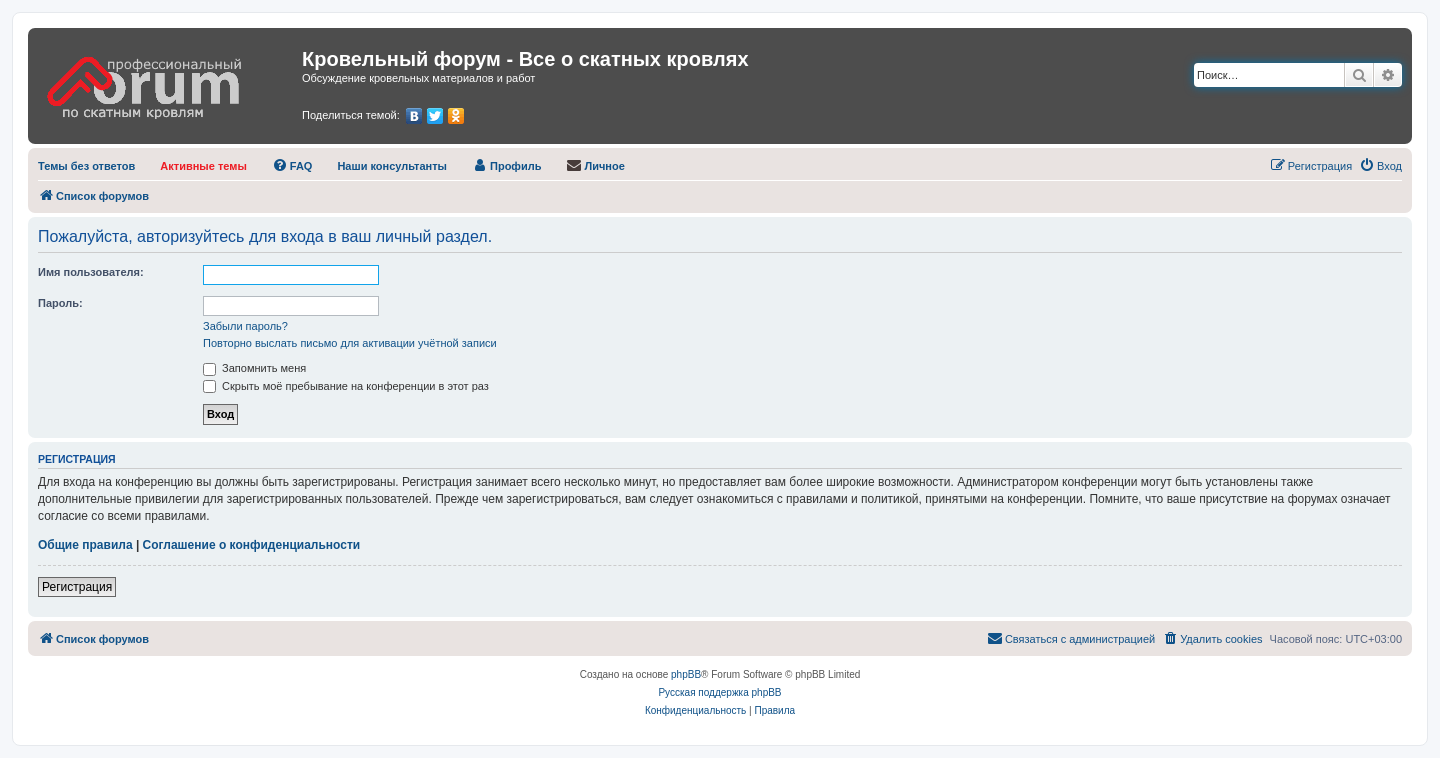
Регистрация (77, 587)
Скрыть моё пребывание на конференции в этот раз (346, 386)
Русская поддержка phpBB (719, 692)
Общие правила (85, 545)
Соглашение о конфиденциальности (252, 545)
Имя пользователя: (91, 272)
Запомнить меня (254, 368)
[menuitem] (86, 166)
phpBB (686, 674)
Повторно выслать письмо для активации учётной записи (350, 343)
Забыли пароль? (245, 326)
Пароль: (60, 303)
